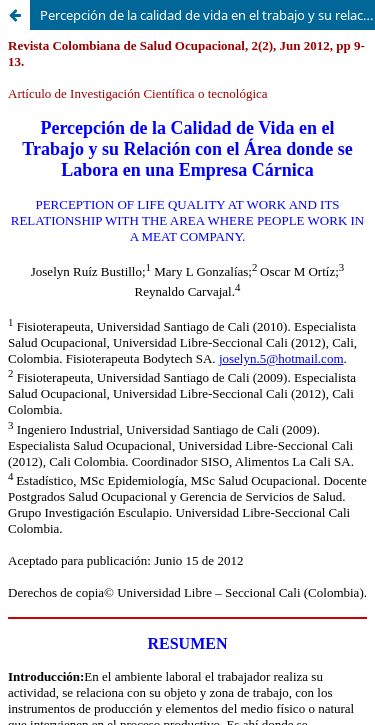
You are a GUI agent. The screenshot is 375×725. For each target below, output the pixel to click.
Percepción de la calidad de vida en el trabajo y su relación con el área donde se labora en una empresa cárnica (207, 15)
